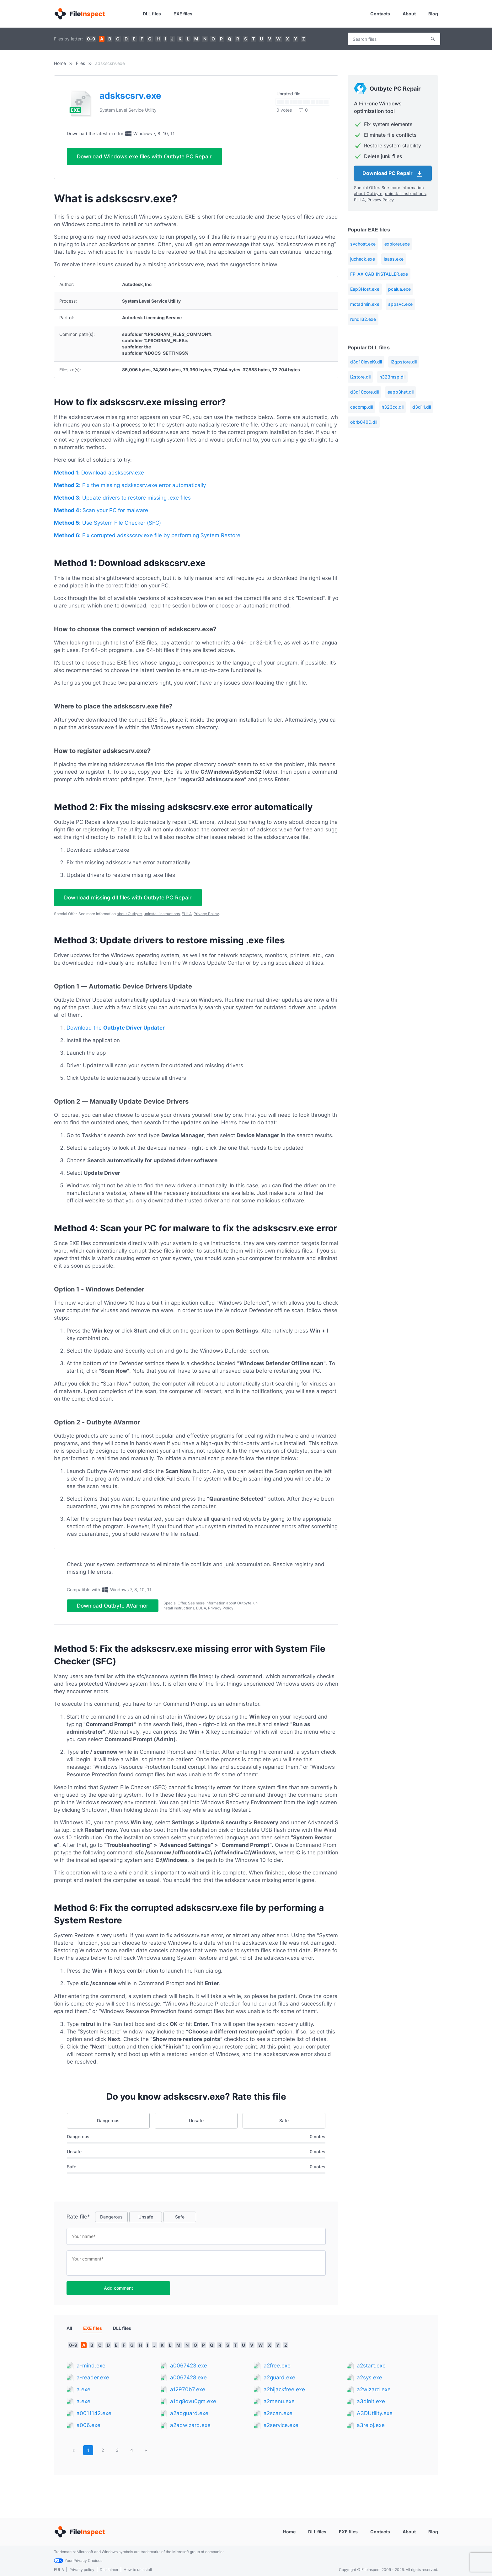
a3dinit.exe (371, 2406)
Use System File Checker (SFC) (107, 523)
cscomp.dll (361, 407)
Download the (116, 1028)
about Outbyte (129, 913)
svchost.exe (363, 243)
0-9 (91, 38)
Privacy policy (81, 2569)
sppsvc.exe (400, 304)
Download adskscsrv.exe (99, 472)
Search (432, 39)
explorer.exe (397, 243)
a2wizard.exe (374, 2394)
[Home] (79, 14)
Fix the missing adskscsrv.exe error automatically (130, 485)
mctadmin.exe (364, 304)
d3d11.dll (421, 407)
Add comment (118, 2293)
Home (60, 63)
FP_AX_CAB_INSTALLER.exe (379, 274)
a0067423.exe (188, 2370)
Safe (284, 2125)
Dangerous (108, 2125)
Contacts (380, 13)
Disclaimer (109, 2569)
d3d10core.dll (364, 392)
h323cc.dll (393, 407)
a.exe (83, 2394)
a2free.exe (277, 2370)
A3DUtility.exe (375, 2418)
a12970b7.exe (187, 2394)
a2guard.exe (279, 2382)
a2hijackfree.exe (284, 2394)
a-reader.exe (93, 2382)
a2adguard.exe (189, 2418)
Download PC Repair (392, 174)
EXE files (183, 13)
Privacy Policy (206, 913)
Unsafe (196, 2125)
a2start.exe (371, 2370)
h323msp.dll (392, 376)
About (409, 13)
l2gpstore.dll (404, 361)
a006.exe (88, 2430)
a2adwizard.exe (190, 2430)
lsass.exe (394, 259)
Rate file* (78, 2221)
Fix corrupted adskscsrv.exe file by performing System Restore (147, 535)
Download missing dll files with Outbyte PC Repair (128, 897)
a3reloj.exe (371, 2430)
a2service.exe (281, 2430)
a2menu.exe (279, 2406)
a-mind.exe (91, 2370)
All (69, 2333)
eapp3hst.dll (401, 392)
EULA (187, 913)
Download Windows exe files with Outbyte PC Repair (144, 156)
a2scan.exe (278, 2418)
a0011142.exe (94, 2418)
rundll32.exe (363, 319)
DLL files (152, 13)
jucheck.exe (362, 259)
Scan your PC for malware (101, 510)
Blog (433, 13)
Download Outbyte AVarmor (112, 1608)
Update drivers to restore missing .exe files (122, 498)
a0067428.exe (188, 2382)
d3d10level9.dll (366, 361)
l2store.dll (360, 376)
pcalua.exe (399, 289)
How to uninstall (138, 2569)
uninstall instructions (162, 913)
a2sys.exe (369, 2382)
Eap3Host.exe (364, 289)
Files (80, 63)
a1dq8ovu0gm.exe (193, 2406)
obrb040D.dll (363, 422)
